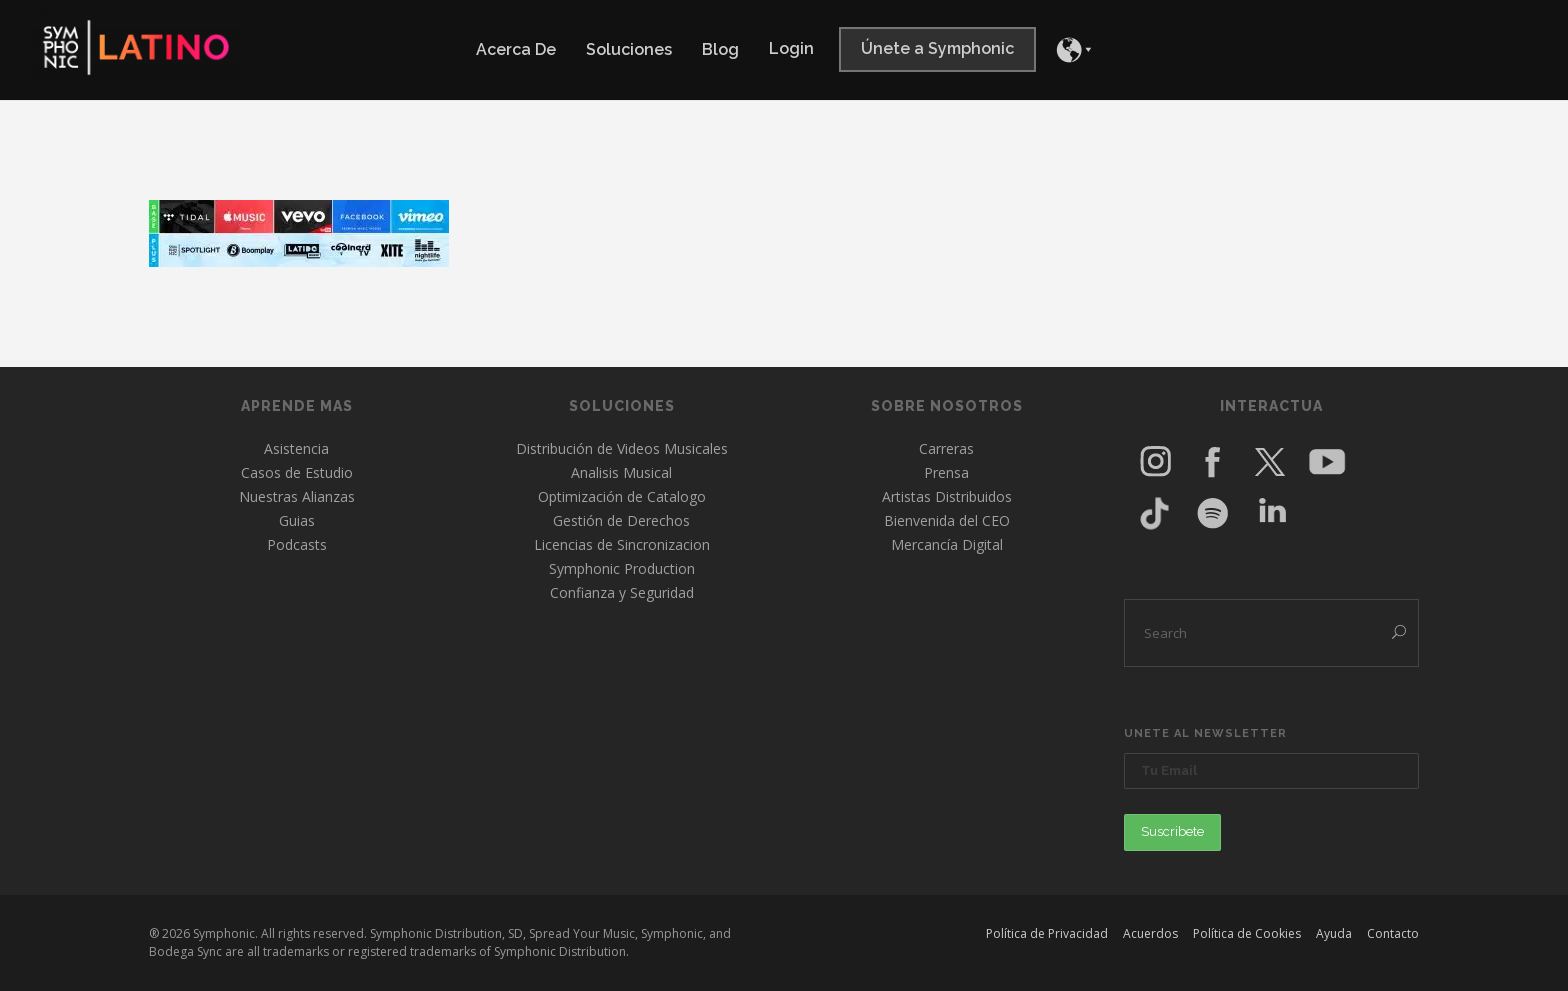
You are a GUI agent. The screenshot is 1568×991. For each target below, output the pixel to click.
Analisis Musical (621, 472)
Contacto (1393, 933)
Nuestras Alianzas (297, 496)
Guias (297, 520)
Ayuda (1334, 933)
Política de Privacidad (1047, 933)
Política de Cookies (1247, 933)
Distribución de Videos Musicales (622, 448)
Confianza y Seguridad (622, 592)
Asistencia (296, 448)
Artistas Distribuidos (947, 496)
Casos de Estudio (297, 472)
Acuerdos (1150, 933)
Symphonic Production (622, 568)
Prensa (946, 472)
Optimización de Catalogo (622, 496)
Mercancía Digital (947, 544)
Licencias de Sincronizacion (622, 544)
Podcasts (297, 544)
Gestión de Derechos (621, 520)
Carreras (946, 448)
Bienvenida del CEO (947, 520)
